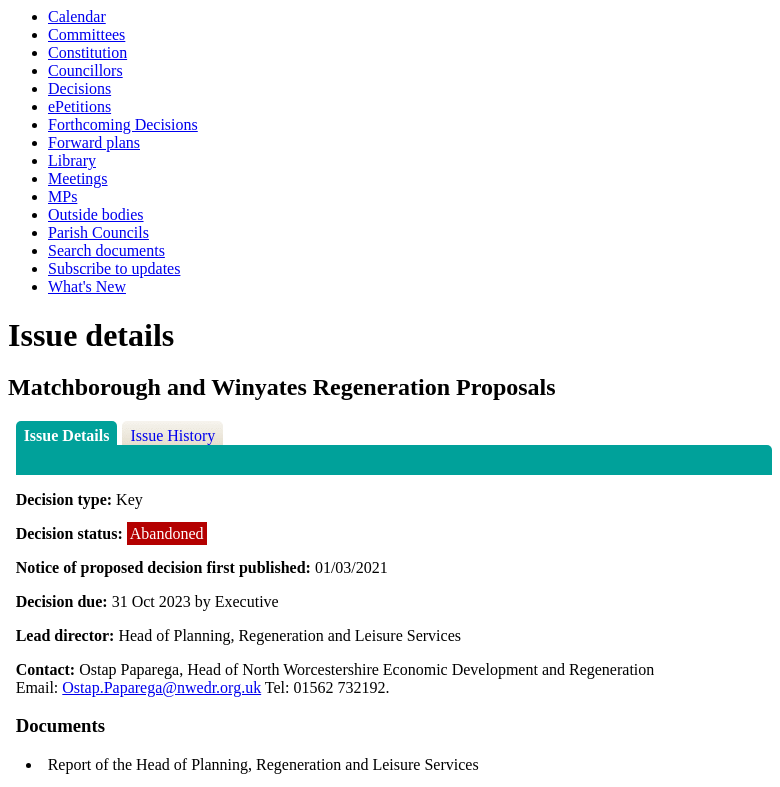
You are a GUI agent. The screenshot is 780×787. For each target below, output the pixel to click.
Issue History (172, 435)
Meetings (78, 178)
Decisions (79, 88)
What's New (87, 286)
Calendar (77, 16)
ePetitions (79, 106)
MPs (62, 196)
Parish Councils (98, 232)
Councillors (85, 70)
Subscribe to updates (114, 268)
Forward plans (94, 142)
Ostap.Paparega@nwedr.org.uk (161, 687)
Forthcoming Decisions (123, 124)
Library (72, 160)
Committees (86, 34)
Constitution (87, 52)
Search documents (106, 250)
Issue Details (67, 435)
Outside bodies (96, 214)
